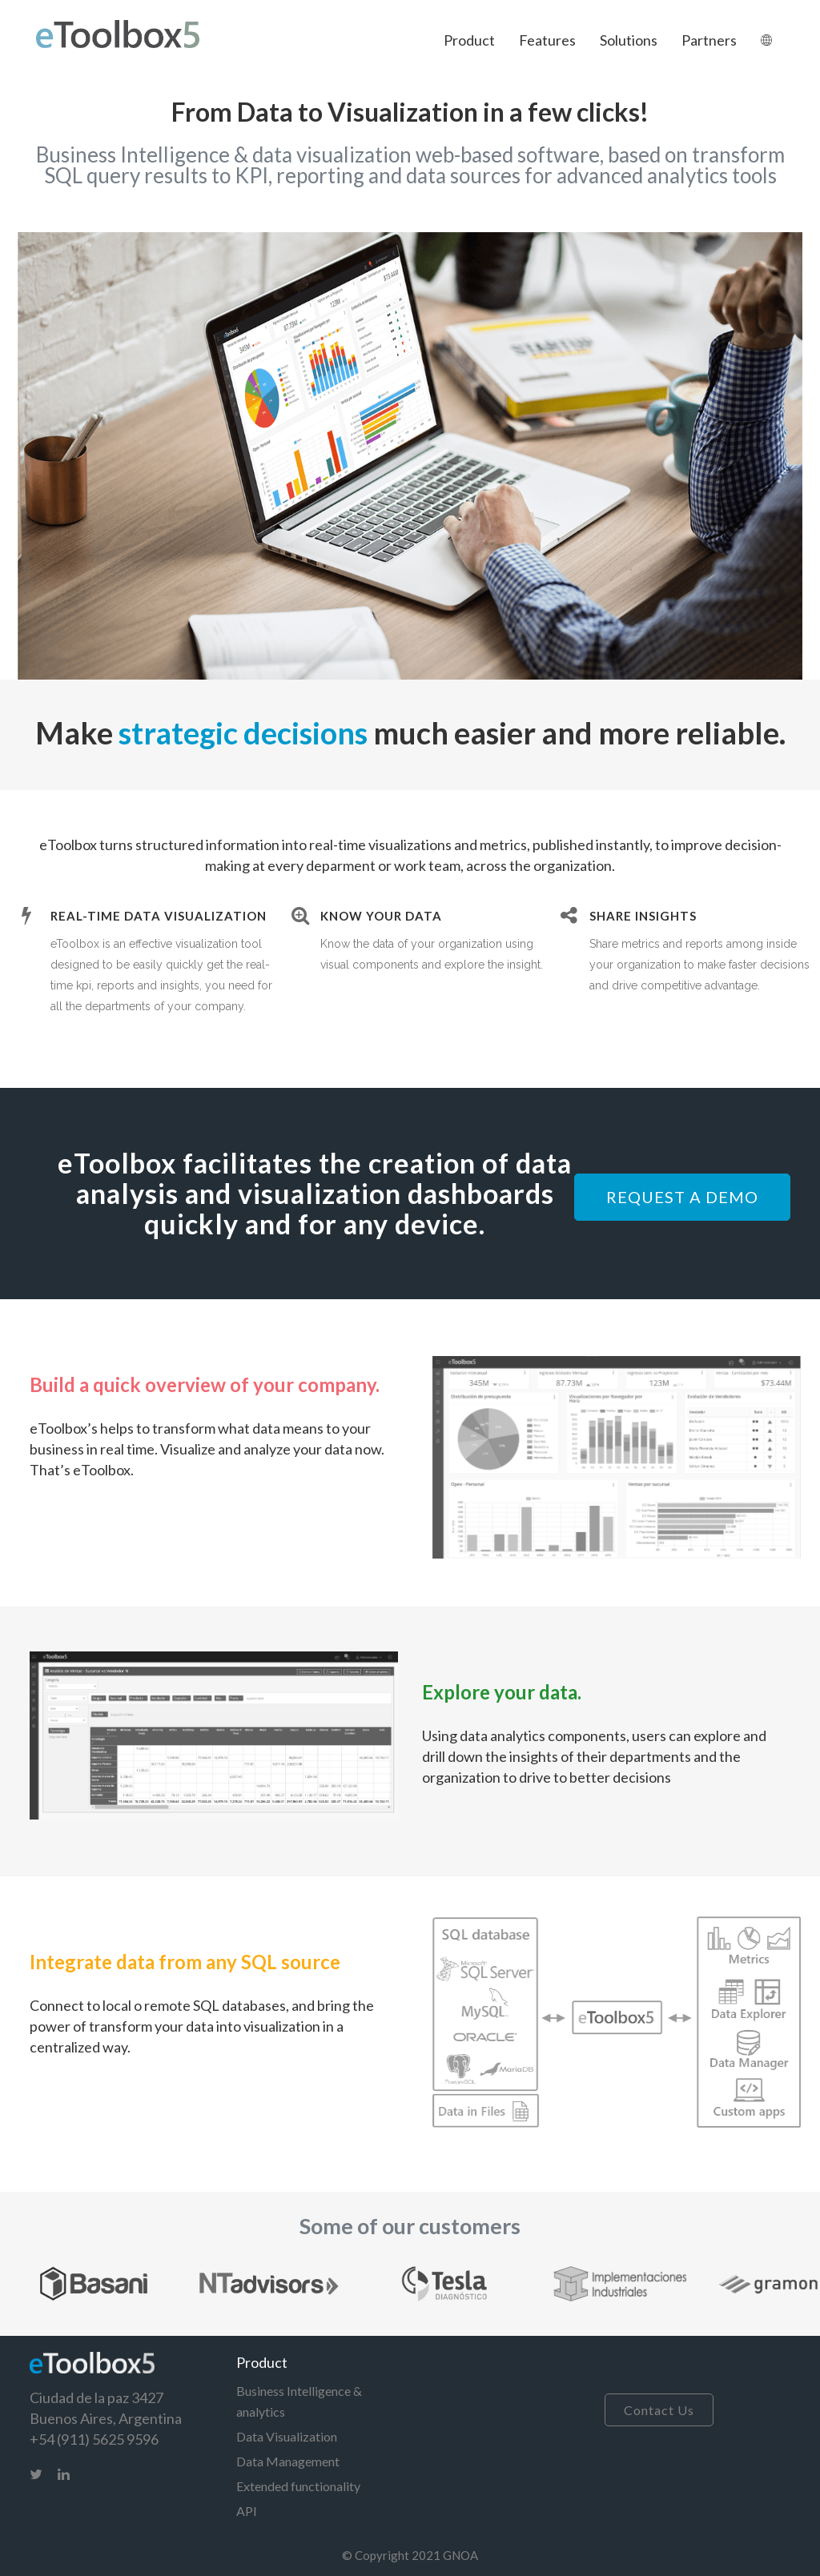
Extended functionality (298, 2486)
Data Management (288, 2461)
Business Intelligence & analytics (299, 2401)
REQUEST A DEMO (682, 1196)
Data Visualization (286, 2436)
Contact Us (659, 2410)
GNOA (460, 2555)
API (246, 2510)
